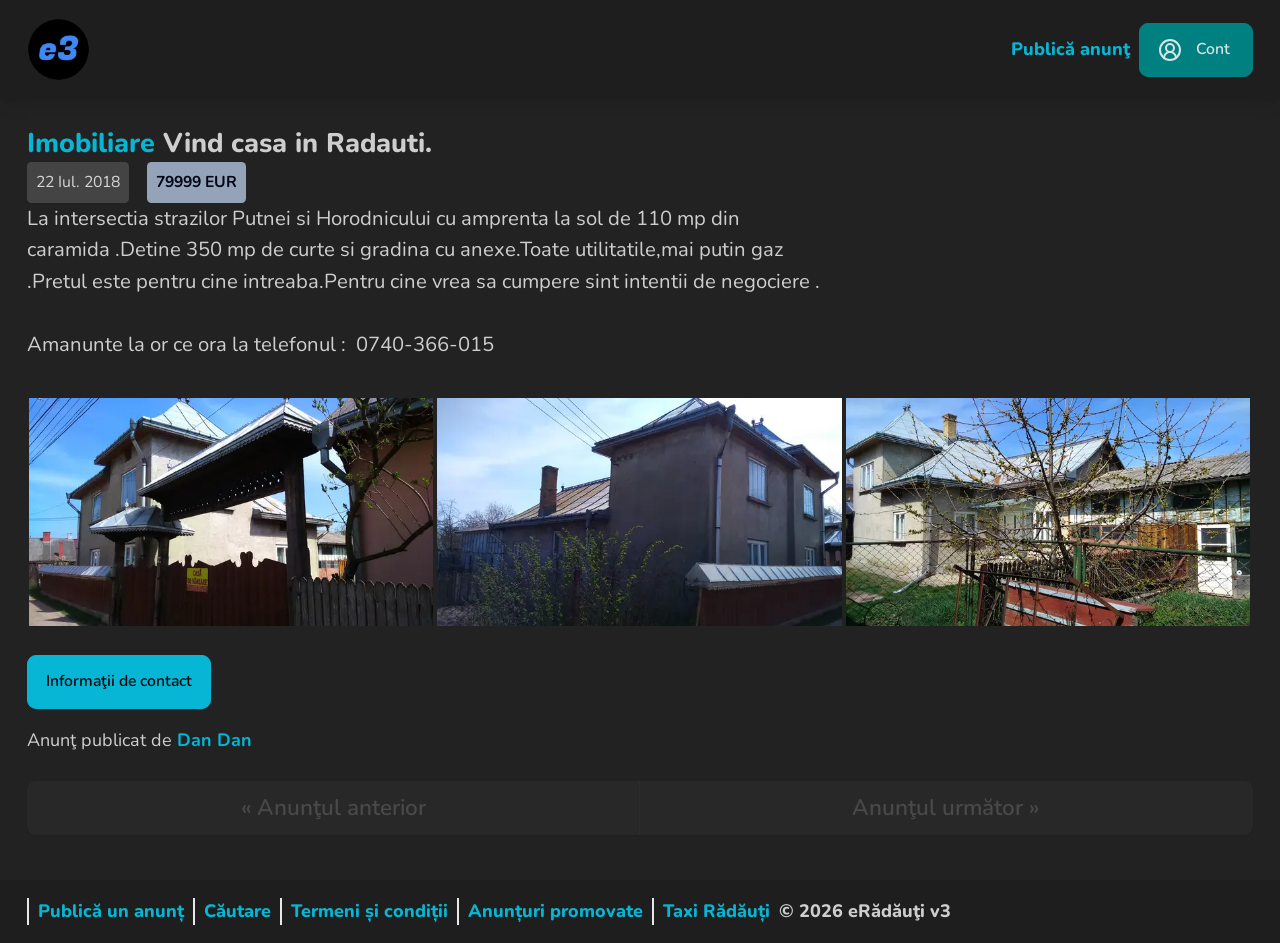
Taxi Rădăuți (716, 911)
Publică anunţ (1070, 49)
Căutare (237, 911)
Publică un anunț (111, 911)
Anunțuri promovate (555, 911)
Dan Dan (214, 740)
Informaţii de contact (119, 681)
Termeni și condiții (369, 911)
